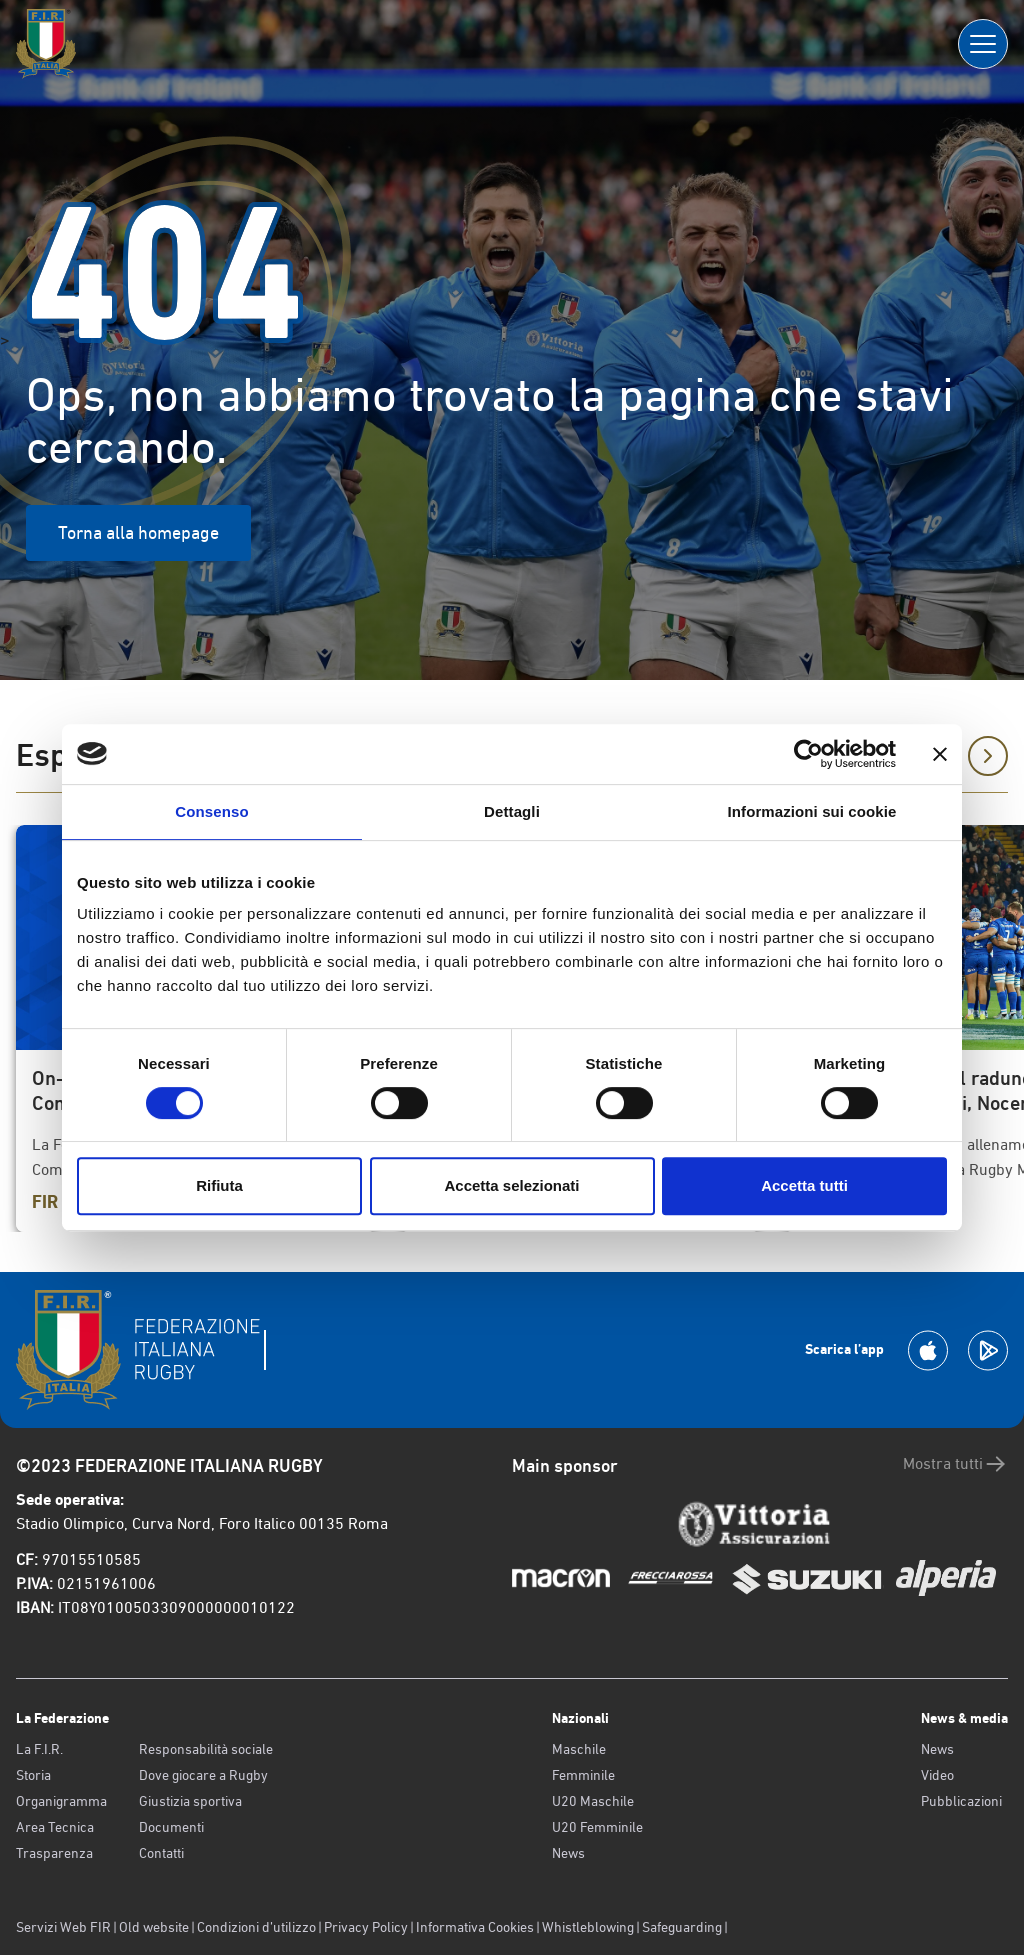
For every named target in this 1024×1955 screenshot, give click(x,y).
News (568, 1853)
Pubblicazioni (961, 1801)
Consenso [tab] (211, 811)
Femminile (583, 1775)
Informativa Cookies (475, 1927)
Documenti (171, 1827)
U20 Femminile (597, 1827)
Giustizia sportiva (190, 1801)
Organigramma (61, 1801)
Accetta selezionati (511, 1185)
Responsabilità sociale (206, 1749)
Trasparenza (54, 1853)
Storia (33, 1775)
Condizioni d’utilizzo (256, 1927)
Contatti (161, 1853)
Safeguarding (682, 1927)
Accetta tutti (804, 1185)
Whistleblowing (588, 1927)
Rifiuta (219, 1185)
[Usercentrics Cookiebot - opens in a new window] (808, 754)
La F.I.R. (39, 1749)
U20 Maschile (593, 1801)
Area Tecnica (55, 1827)
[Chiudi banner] (940, 754)
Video (937, 1775)
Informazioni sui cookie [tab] (812, 811)
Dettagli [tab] (512, 811)
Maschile (579, 1749)
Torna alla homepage (138, 532)
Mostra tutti (955, 1464)
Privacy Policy (366, 1927)
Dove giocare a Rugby (203, 1775)
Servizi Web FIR (63, 1927)
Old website (154, 1927)
